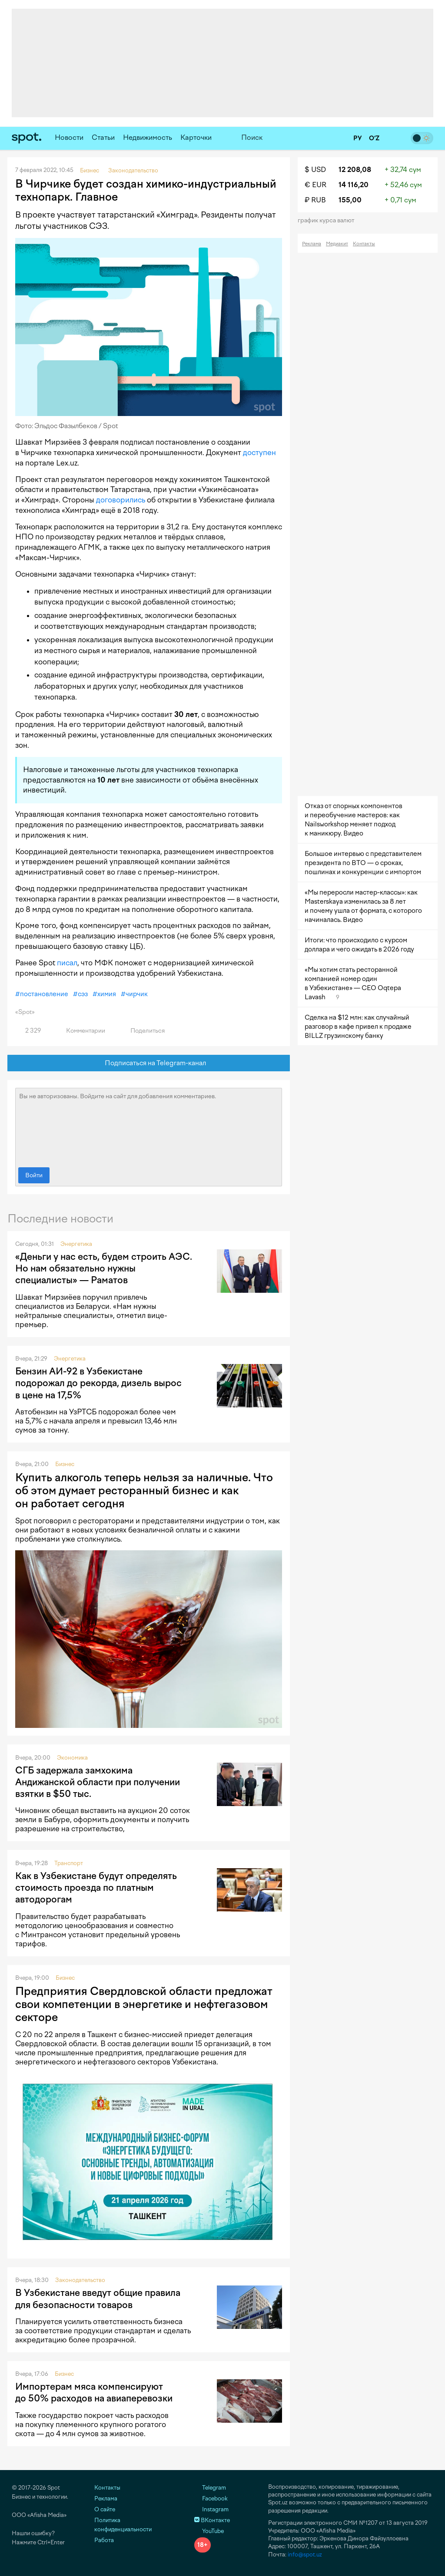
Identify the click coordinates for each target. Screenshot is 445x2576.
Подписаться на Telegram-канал (149, 1063)
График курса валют (329, 220)
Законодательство (80, 2280)
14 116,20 (354, 185)
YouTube (209, 2531)
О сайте (104, 2509)
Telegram (210, 2487)
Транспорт (68, 1863)
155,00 (350, 200)
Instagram (211, 2509)
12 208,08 (355, 169)
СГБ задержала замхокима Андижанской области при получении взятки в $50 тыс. (97, 1782)
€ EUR (315, 185)
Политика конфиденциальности (123, 2525)
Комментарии (80, 1030)
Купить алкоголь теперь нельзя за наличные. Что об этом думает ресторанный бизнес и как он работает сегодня (144, 1490)
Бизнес (64, 1464)
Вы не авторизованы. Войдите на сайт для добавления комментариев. (148, 1125)
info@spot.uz (305, 2554)
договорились (120, 499)
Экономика (72, 1757)
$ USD (315, 169)
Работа (104, 2540)
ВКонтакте (212, 2520)
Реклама (311, 244)
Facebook (211, 2498)
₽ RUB (315, 200)
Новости (69, 137)
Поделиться (142, 1030)
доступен (259, 452)
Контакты (364, 244)
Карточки (196, 137)
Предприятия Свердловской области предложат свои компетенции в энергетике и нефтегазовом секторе (143, 2004)
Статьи (103, 137)
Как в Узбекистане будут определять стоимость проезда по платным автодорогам (96, 1887)
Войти (34, 1175)
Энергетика (76, 1244)
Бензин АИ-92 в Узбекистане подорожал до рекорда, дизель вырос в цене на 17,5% (98, 1383)
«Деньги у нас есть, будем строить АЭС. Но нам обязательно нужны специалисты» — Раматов (103, 1268)
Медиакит (337, 244)
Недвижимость (147, 137)
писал (67, 962)
